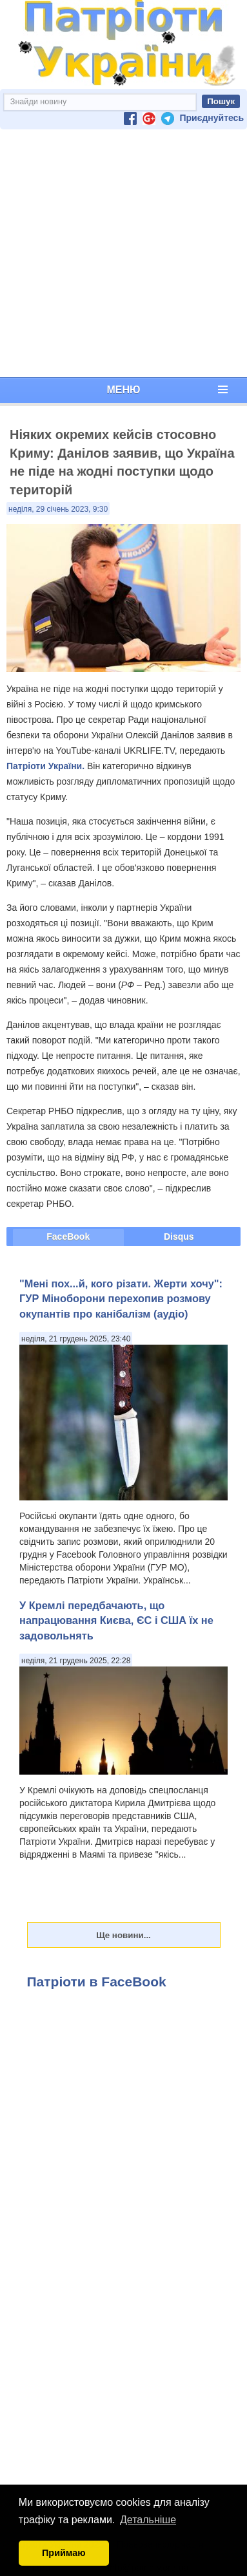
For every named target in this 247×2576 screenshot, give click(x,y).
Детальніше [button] (148, 2519)
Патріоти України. (45, 766)
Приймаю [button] (64, 2553)
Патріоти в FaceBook (96, 1981)
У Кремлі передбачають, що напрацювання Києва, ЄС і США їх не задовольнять (116, 1620)
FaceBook (68, 1236)
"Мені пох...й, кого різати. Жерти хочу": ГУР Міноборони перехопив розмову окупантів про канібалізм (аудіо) (120, 1299)
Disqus (179, 1236)
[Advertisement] (121, 253)
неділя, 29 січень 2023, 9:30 (58, 509)
